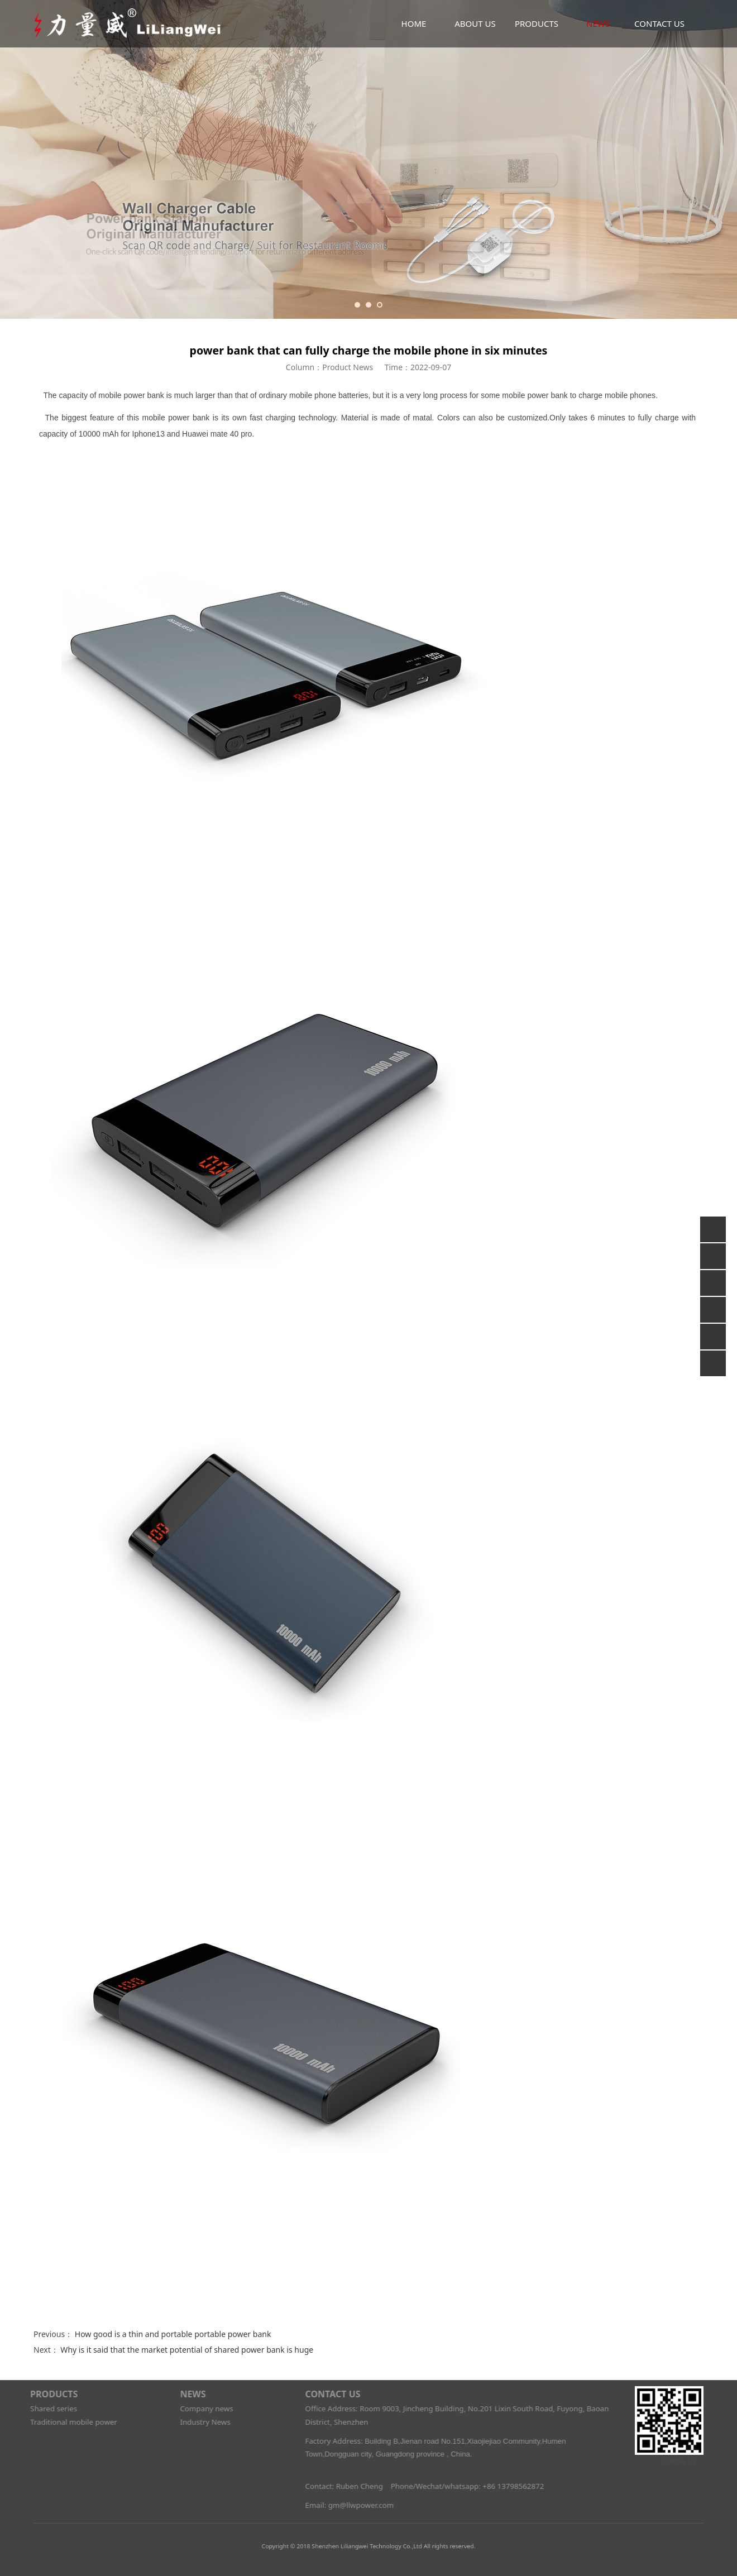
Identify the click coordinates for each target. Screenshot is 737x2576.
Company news (199, 2408)
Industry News (198, 2422)
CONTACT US (659, 23)
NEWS (598, 23)
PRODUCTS (536, 23)
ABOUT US (474, 23)
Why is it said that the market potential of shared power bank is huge (186, 2349)
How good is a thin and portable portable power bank (173, 2334)
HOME (414, 23)
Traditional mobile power (67, 2422)
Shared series (46, 2408)
